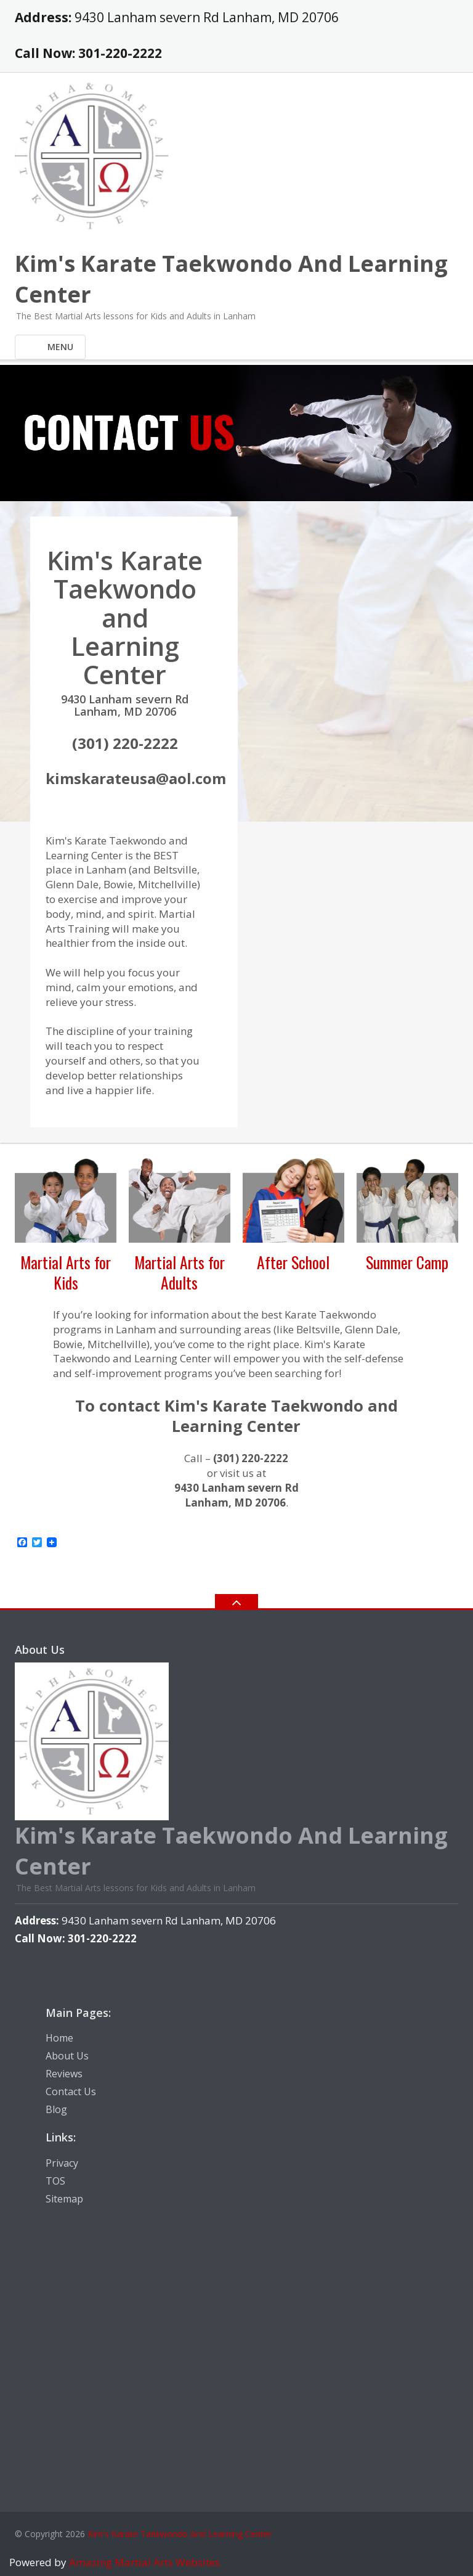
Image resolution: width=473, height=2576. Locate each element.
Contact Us (71, 2091)
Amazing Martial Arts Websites (143, 2562)
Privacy (62, 2163)
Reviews (64, 2073)
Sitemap (64, 2199)
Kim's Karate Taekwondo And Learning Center (179, 2534)
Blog (56, 2109)
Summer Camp (407, 1262)
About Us (67, 2056)
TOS (55, 2181)
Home (59, 2038)
